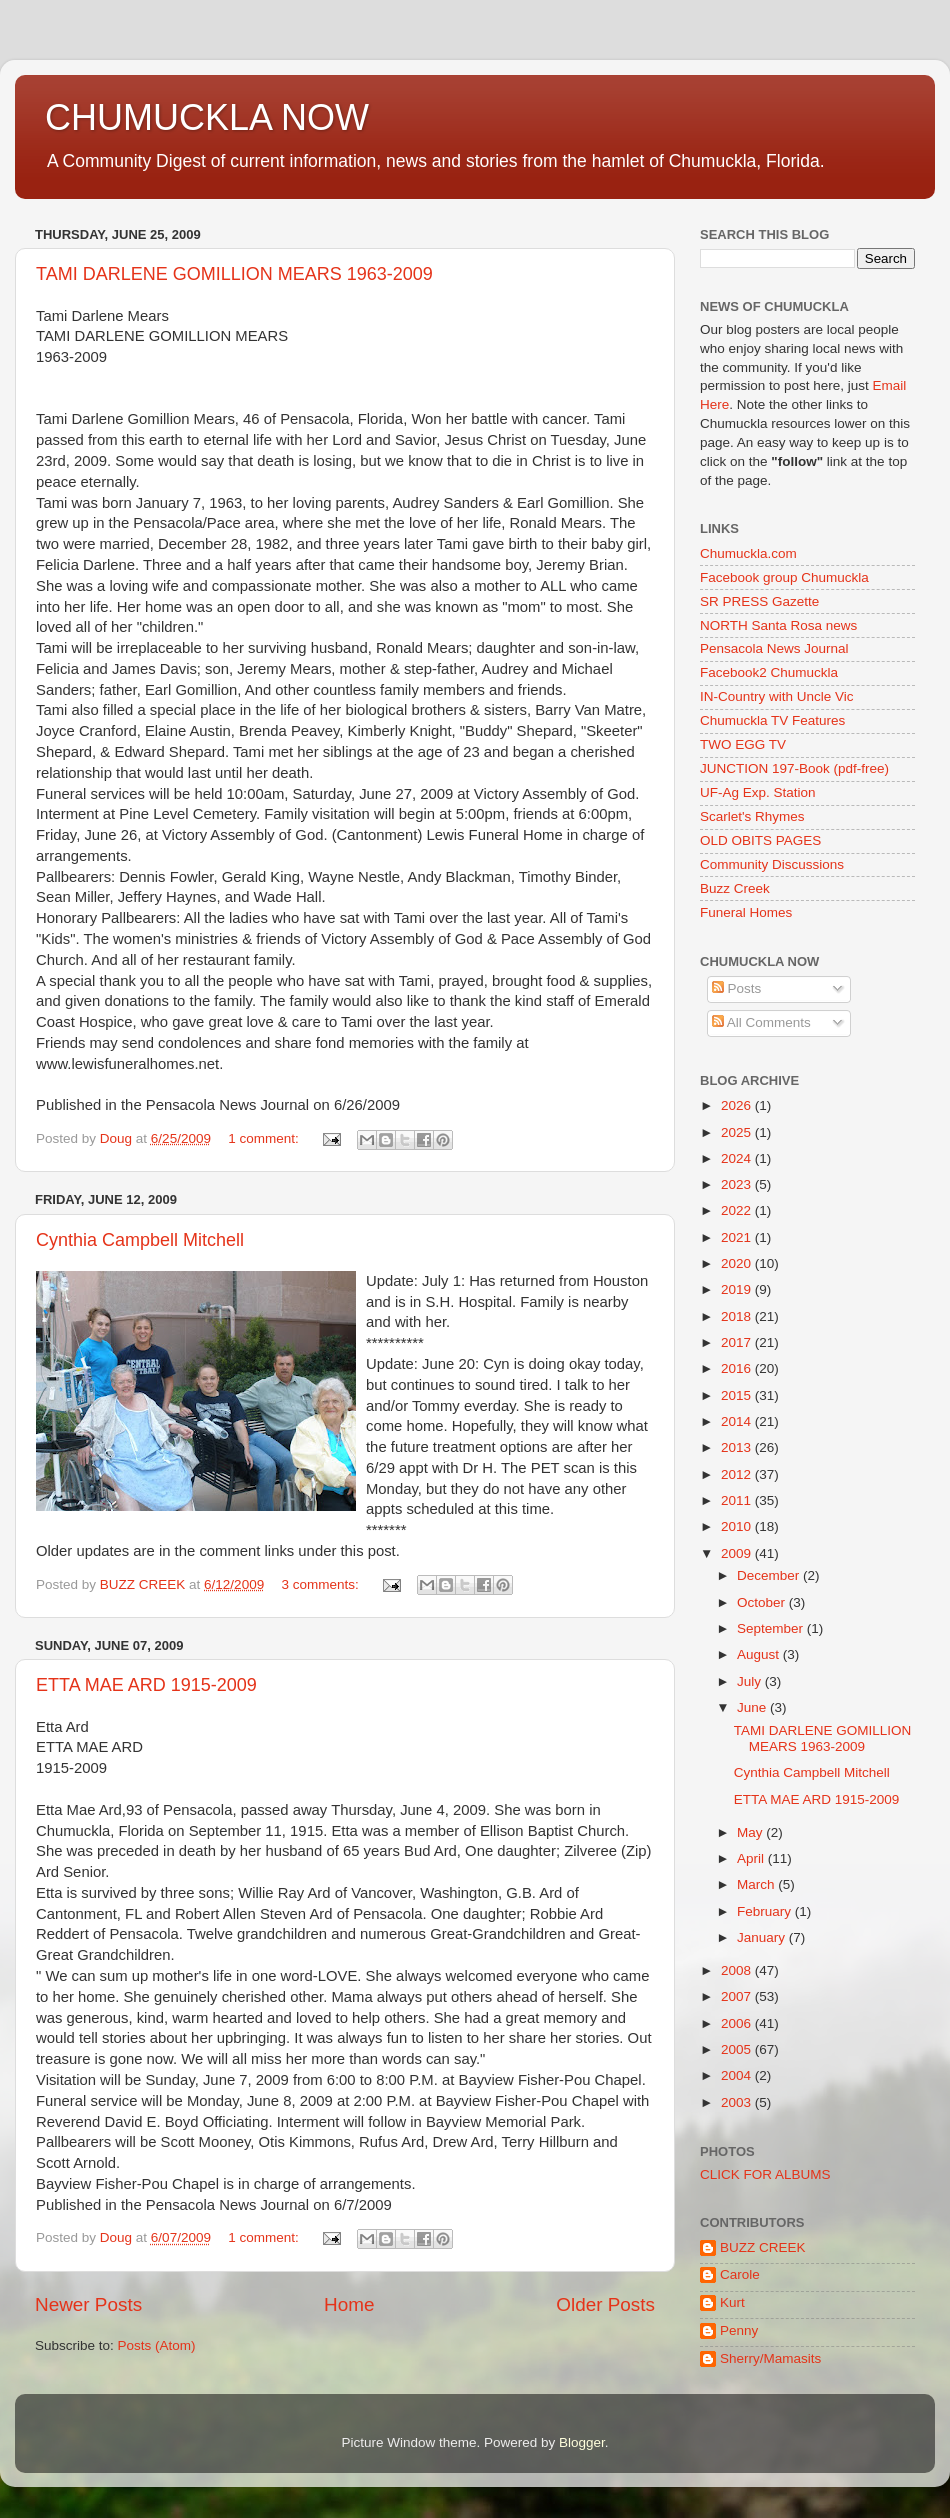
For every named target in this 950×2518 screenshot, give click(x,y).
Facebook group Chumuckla (784, 577)
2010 (738, 1526)
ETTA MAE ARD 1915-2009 (146, 1685)
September (772, 1628)
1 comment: (265, 1138)
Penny (739, 2330)
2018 (738, 1316)
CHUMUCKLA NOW (207, 117)
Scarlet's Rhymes (752, 816)
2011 (738, 1500)
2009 (738, 1553)
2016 (738, 1368)
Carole (740, 2274)
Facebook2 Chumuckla (769, 672)
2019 (738, 1289)
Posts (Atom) (157, 2345)
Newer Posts (88, 2304)
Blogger (582, 2442)
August (760, 1654)
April (752, 1858)
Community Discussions (772, 864)
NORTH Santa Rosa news (778, 625)
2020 (738, 1263)
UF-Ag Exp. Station (758, 792)
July (751, 1681)
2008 (738, 1970)
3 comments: (321, 1584)
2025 (738, 1132)
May (751, 1832)
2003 (738, 2102)
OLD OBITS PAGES (760, 840)
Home (349, 2304)
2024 (738, 1158)
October (763, 1602)
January (763, 1937)
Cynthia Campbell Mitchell (140, 1240)
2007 (738, 1996)
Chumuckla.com (748, 553)
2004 (738, 2075)
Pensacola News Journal (774, 648)
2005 (738, 2049)
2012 (738, 1474)
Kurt (732, 2302)
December (770, 1575)
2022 (738, 1210)
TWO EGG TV (743, 744)
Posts (737, 988)
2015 (738, 1395)
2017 (738, 1342)
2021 (738, 1237)
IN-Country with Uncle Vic (777, 696)
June (753, 1707)
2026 (738, 1105)
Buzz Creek (735, 888)
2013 (738, 1447)
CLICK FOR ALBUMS (765, 2174)
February (766, 1911)
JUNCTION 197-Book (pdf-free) (794, 768)
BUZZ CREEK (763, 2247)
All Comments (761, 1022)
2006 (738, 2023)
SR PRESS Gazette (759, 601)
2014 (738, 1421)
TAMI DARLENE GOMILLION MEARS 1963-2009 (234, 274)
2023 (738, 1184)
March (757, 1884)
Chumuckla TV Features (772, 720)
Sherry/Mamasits (770, 2358)
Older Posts (605, 2304)
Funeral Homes (746, 912)
